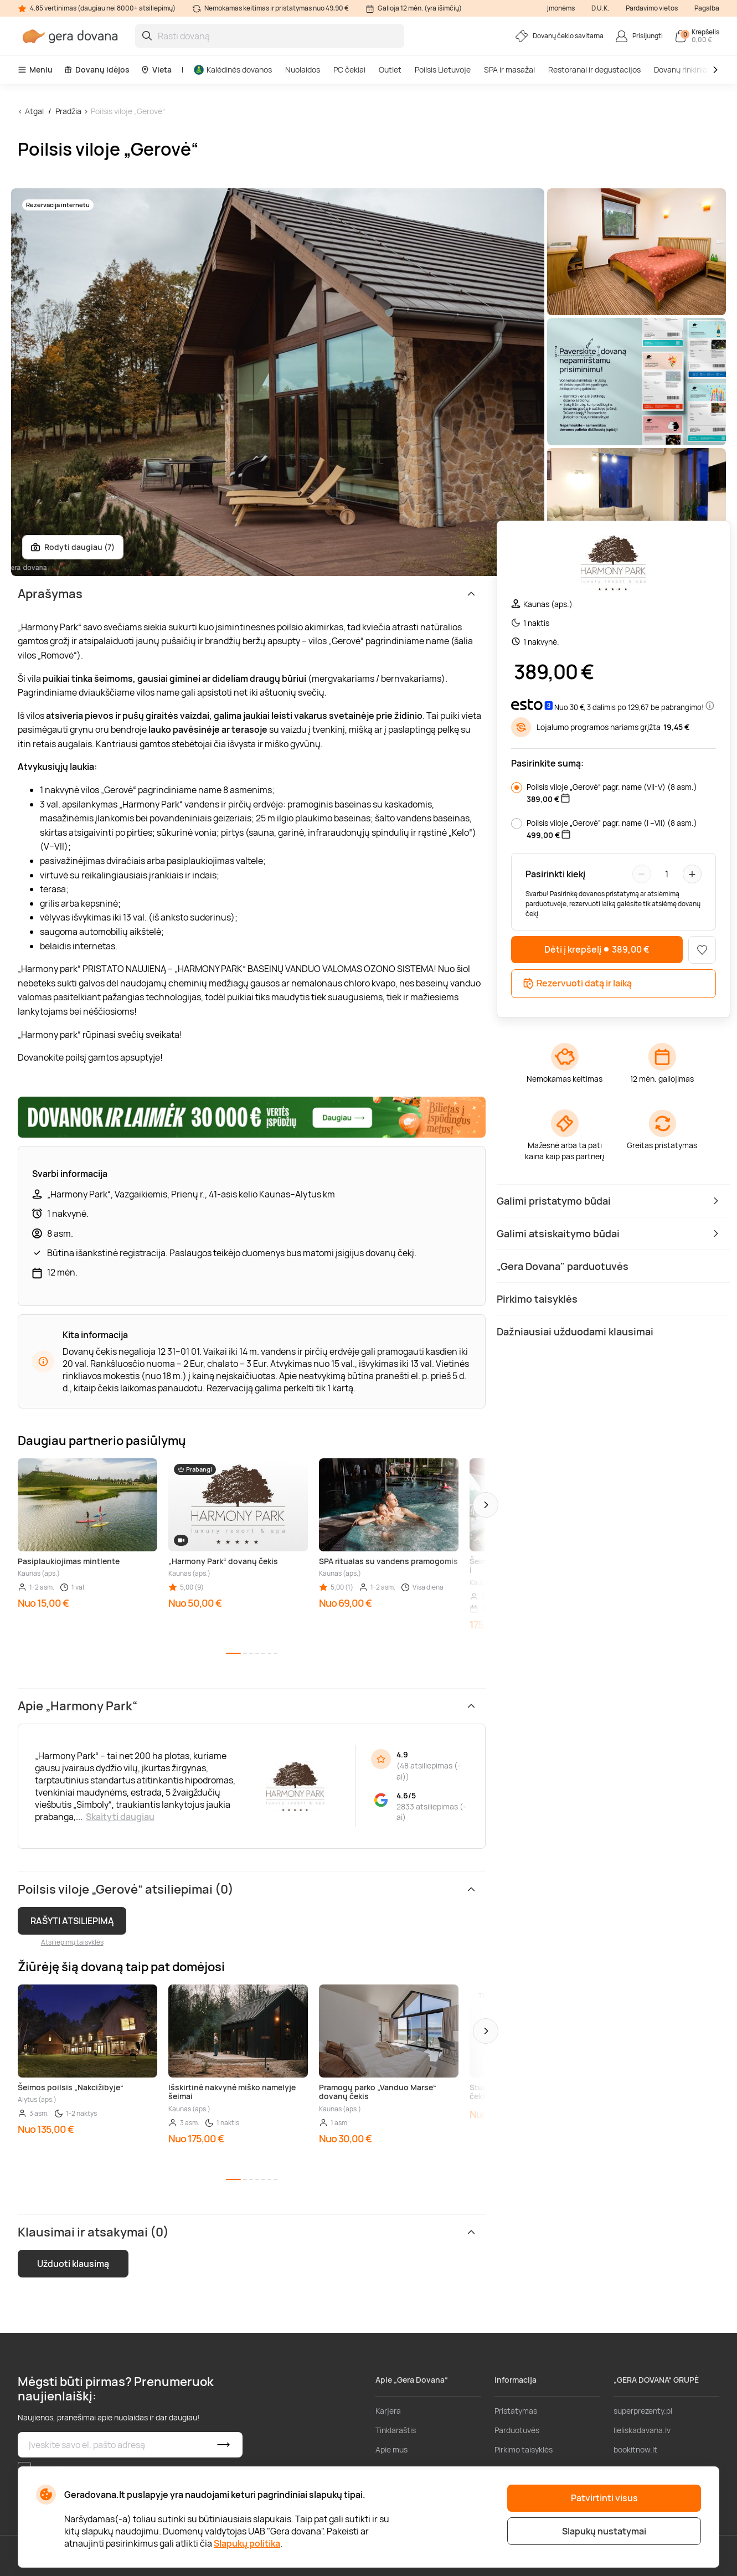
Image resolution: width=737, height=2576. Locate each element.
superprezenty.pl (643, 2410)
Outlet (390, 69)
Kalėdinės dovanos (233, 69)
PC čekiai (349, 69)
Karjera (388, 2410)
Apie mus (391, 2449)
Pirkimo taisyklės (523, 2449)
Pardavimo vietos (652, 8)
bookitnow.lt (635, 2449)
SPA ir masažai (509, 69)
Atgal (34, 111)
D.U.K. (600, 8)
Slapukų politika (247, 2543)
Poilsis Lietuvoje (443, 69)
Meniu (35, 69)
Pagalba (706, 8)
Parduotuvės (516, 2430)
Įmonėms (561, 8)
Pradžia (68, 111)
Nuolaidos (302, 69)
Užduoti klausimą (73, 2264)
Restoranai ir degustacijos (594, 69)
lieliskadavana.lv (642, 2430)
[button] (485, 1505)
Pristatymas (515, 2410)
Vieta (156, 69)
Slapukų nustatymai (604, 2531)
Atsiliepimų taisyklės (72, 1942)
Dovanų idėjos (97, 69)
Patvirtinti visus (604, 2498)
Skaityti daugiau (120, 1817)
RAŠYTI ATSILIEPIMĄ (72, 1921)
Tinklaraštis (395, 2430)
